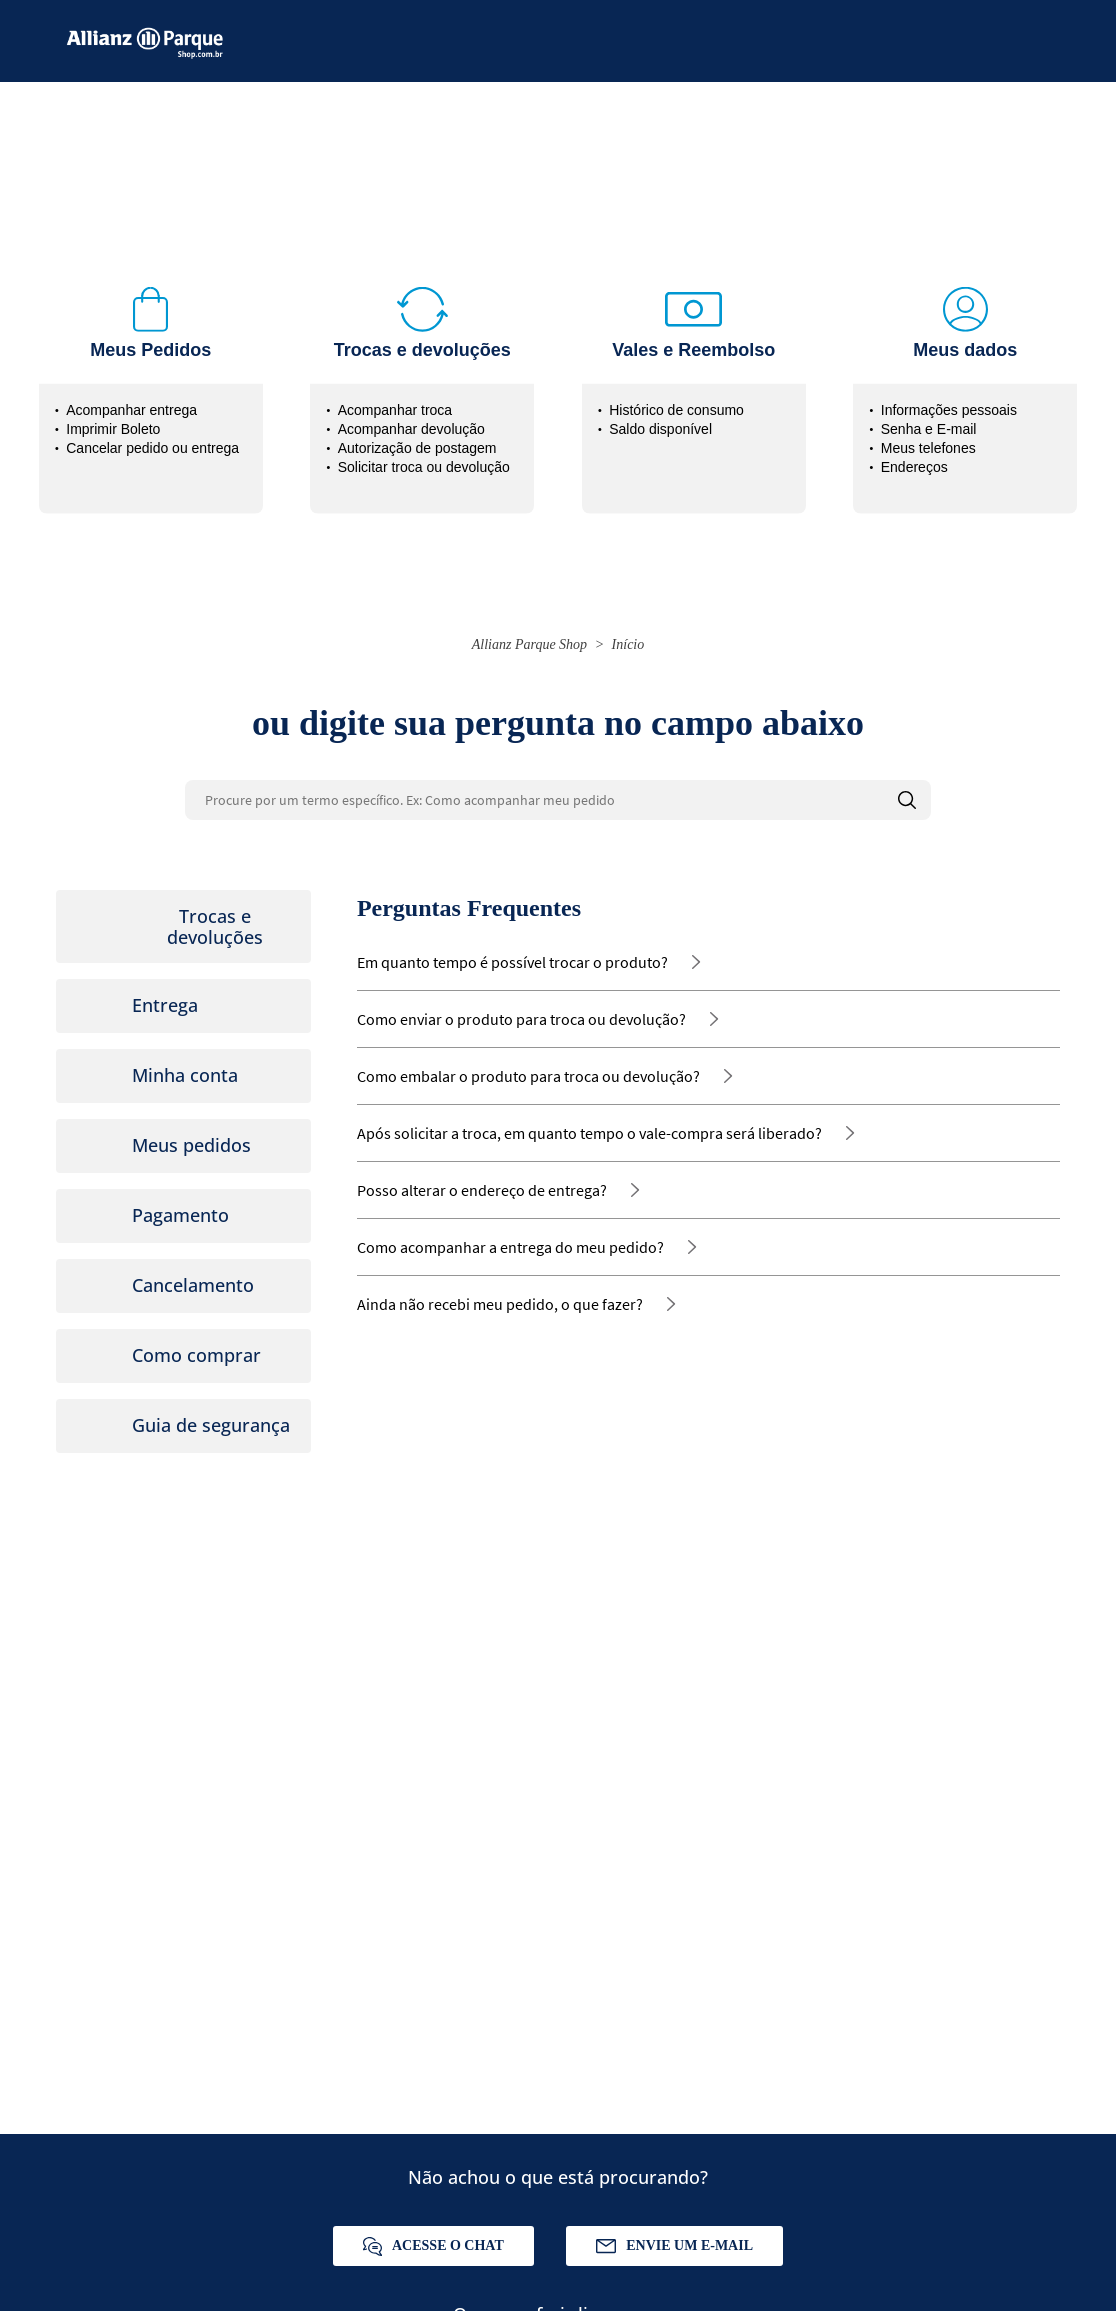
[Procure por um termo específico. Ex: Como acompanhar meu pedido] (558, 800)
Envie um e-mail (674, 2246)
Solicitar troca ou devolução (424, 467)
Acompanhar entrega (131, 410)
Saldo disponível (660, 429)
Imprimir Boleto (113, 429)
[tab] (183, 926)
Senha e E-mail (929, 429)
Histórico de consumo (676, 410)
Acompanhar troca (395, 410)
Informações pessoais (949, 410)
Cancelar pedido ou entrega (152, 448)
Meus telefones (928, 448)
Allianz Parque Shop (529, 644)
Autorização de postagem (417, 448)
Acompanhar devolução (411, 429)
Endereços (914, 467)
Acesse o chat (433, 2246)
